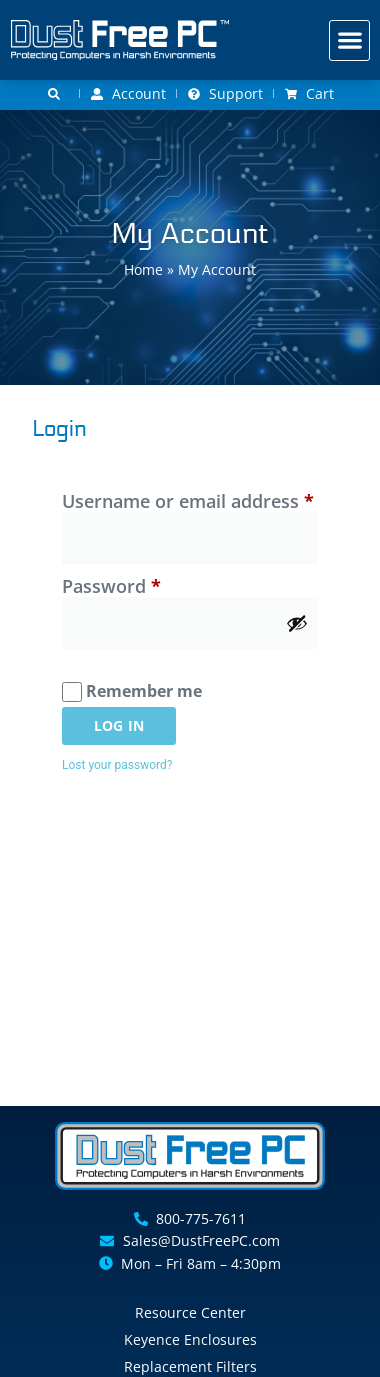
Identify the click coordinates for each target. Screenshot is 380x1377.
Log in (119, 725)
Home (143, 269)
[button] (349, 40)
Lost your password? (117, 765)
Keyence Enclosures (190, 1339)
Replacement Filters (190, 1366)
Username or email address (190, 501)
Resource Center (190, 1312)
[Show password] (297, 623)
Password (150, 586)
